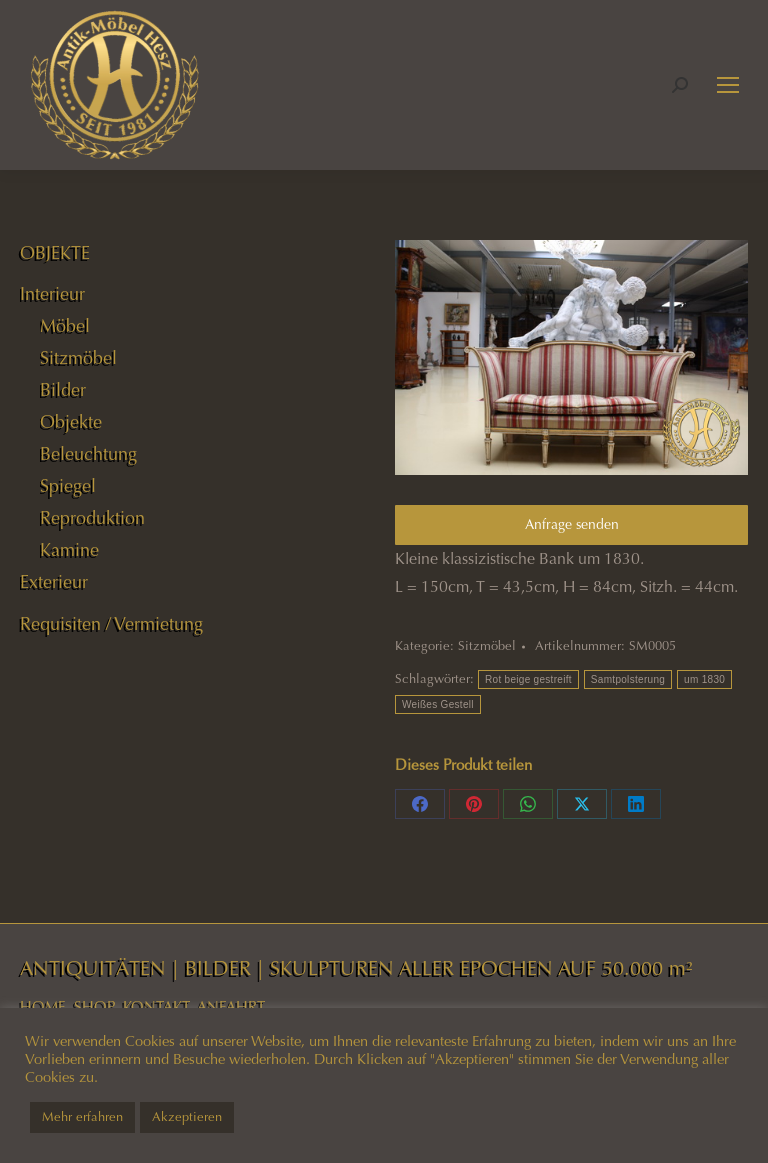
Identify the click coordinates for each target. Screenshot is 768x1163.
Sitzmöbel (487, 646)
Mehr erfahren (82, 1117)
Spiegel (68, 486)
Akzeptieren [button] (187, 1117)
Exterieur (54, 582)
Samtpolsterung (628, 679)
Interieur (52, 294)
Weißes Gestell (438, 704)
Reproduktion (92, 518)
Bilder (63, 390)
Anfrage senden (572, 524)
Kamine (69, 550)
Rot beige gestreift (528, 679)
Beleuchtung (88, 454)
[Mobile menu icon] (728, 85)
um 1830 (704, 679)
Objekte (71, 422)
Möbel (65, 326)
